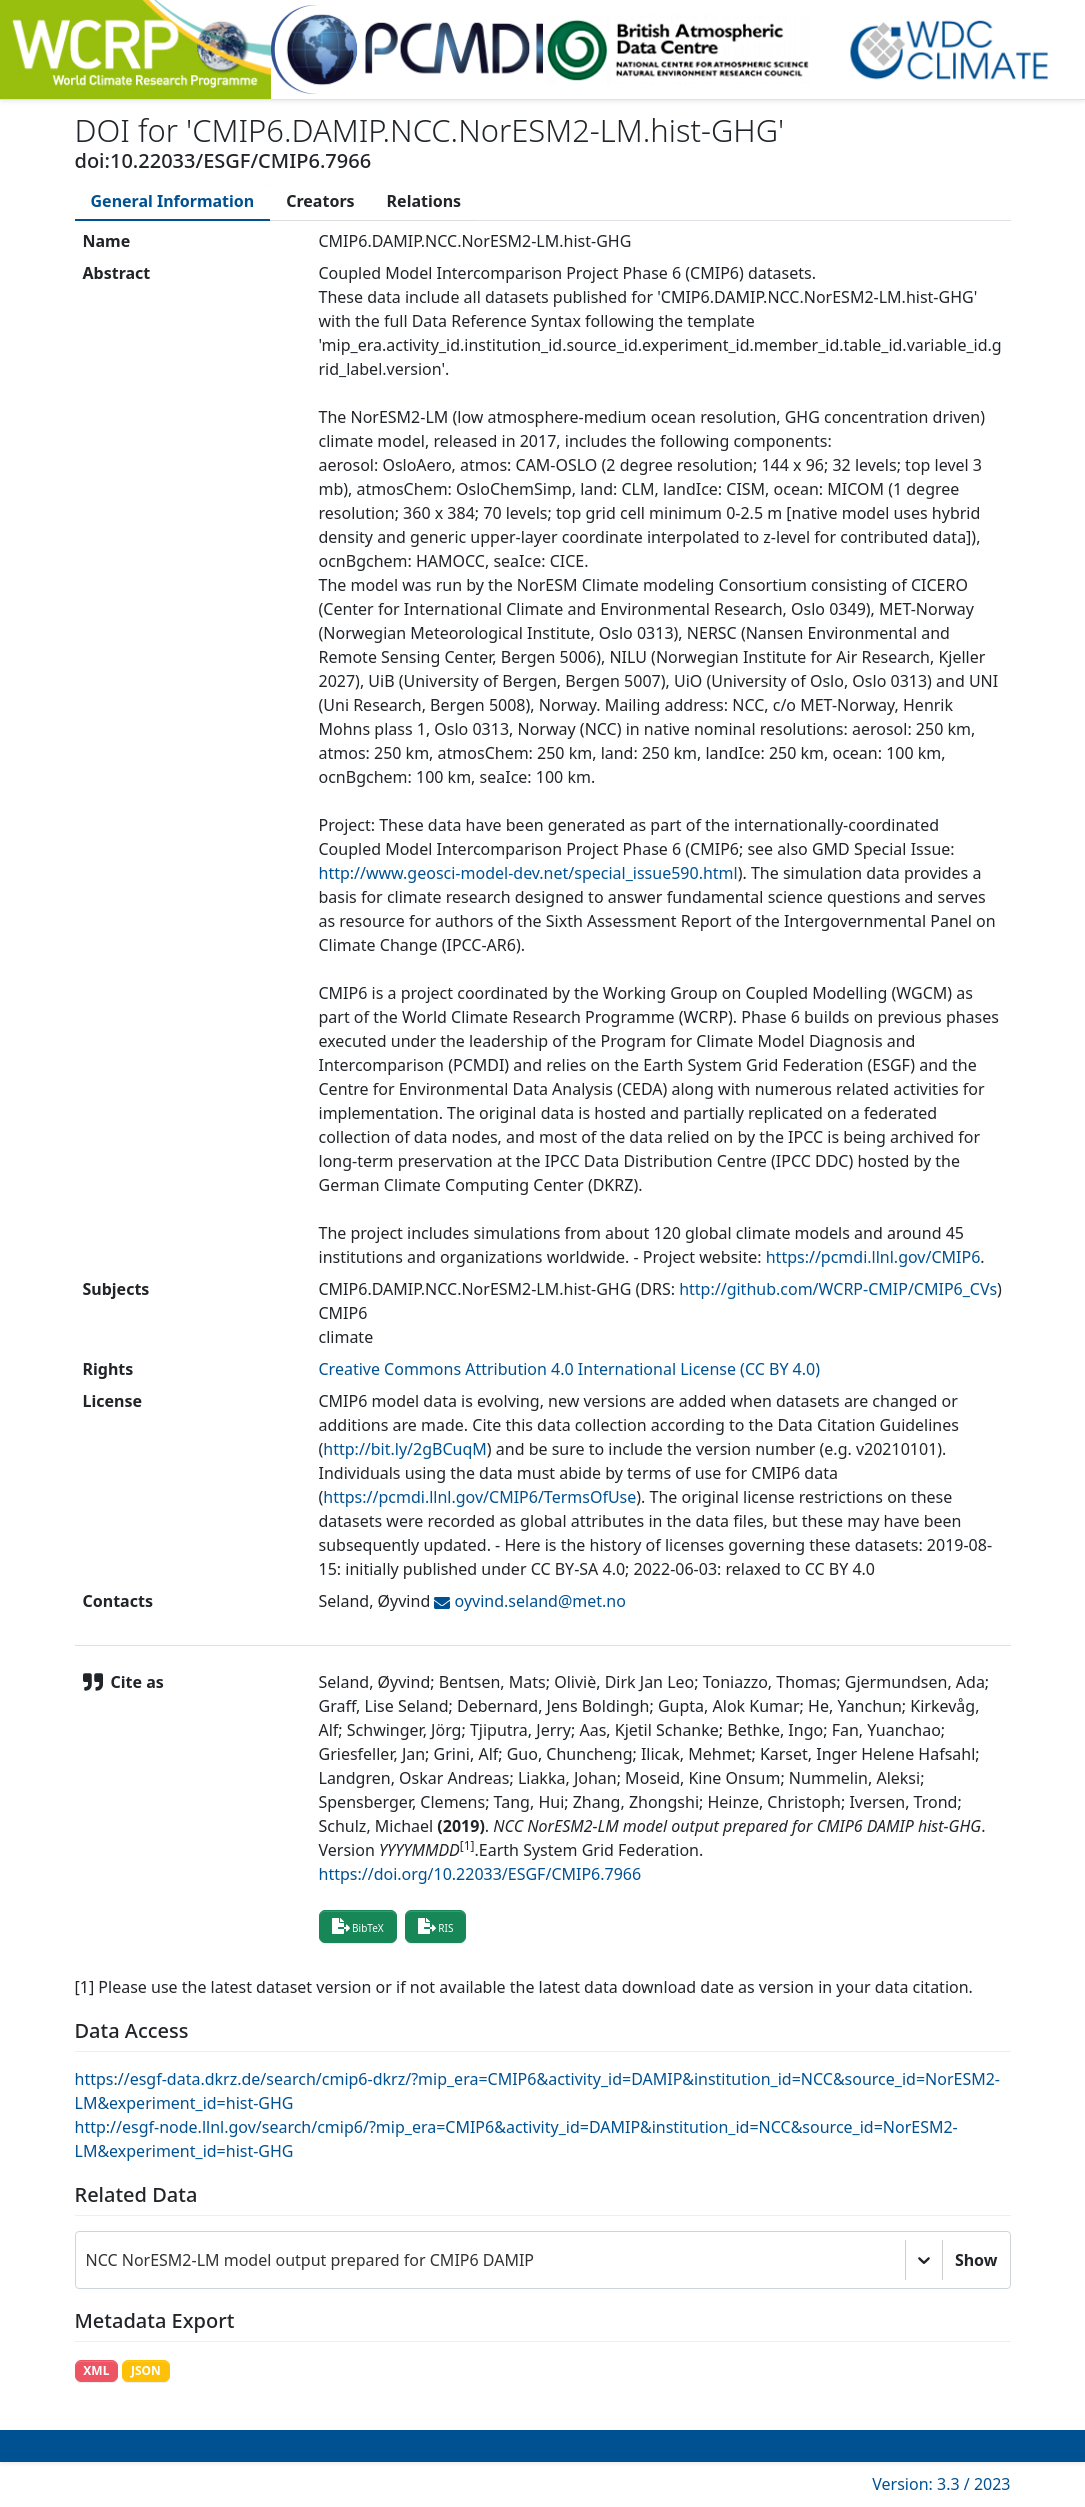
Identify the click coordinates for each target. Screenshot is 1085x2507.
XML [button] (96, 2370)
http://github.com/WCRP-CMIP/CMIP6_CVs (838, 1289)
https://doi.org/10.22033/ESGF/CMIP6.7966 (480, 1874)
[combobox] (88, 2260)
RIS (436, 1926)
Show (976, 2260)
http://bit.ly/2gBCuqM (405, 1449)
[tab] (173, 201)
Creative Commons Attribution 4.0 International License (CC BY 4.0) (570, 1369)
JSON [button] (146, 2370)
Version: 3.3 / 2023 (941, 2484)
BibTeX (358, 1926)
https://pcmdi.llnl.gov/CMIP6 (873, 1257)
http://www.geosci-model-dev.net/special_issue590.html (528, 873)
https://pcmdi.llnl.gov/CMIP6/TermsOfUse (479, 1497)
